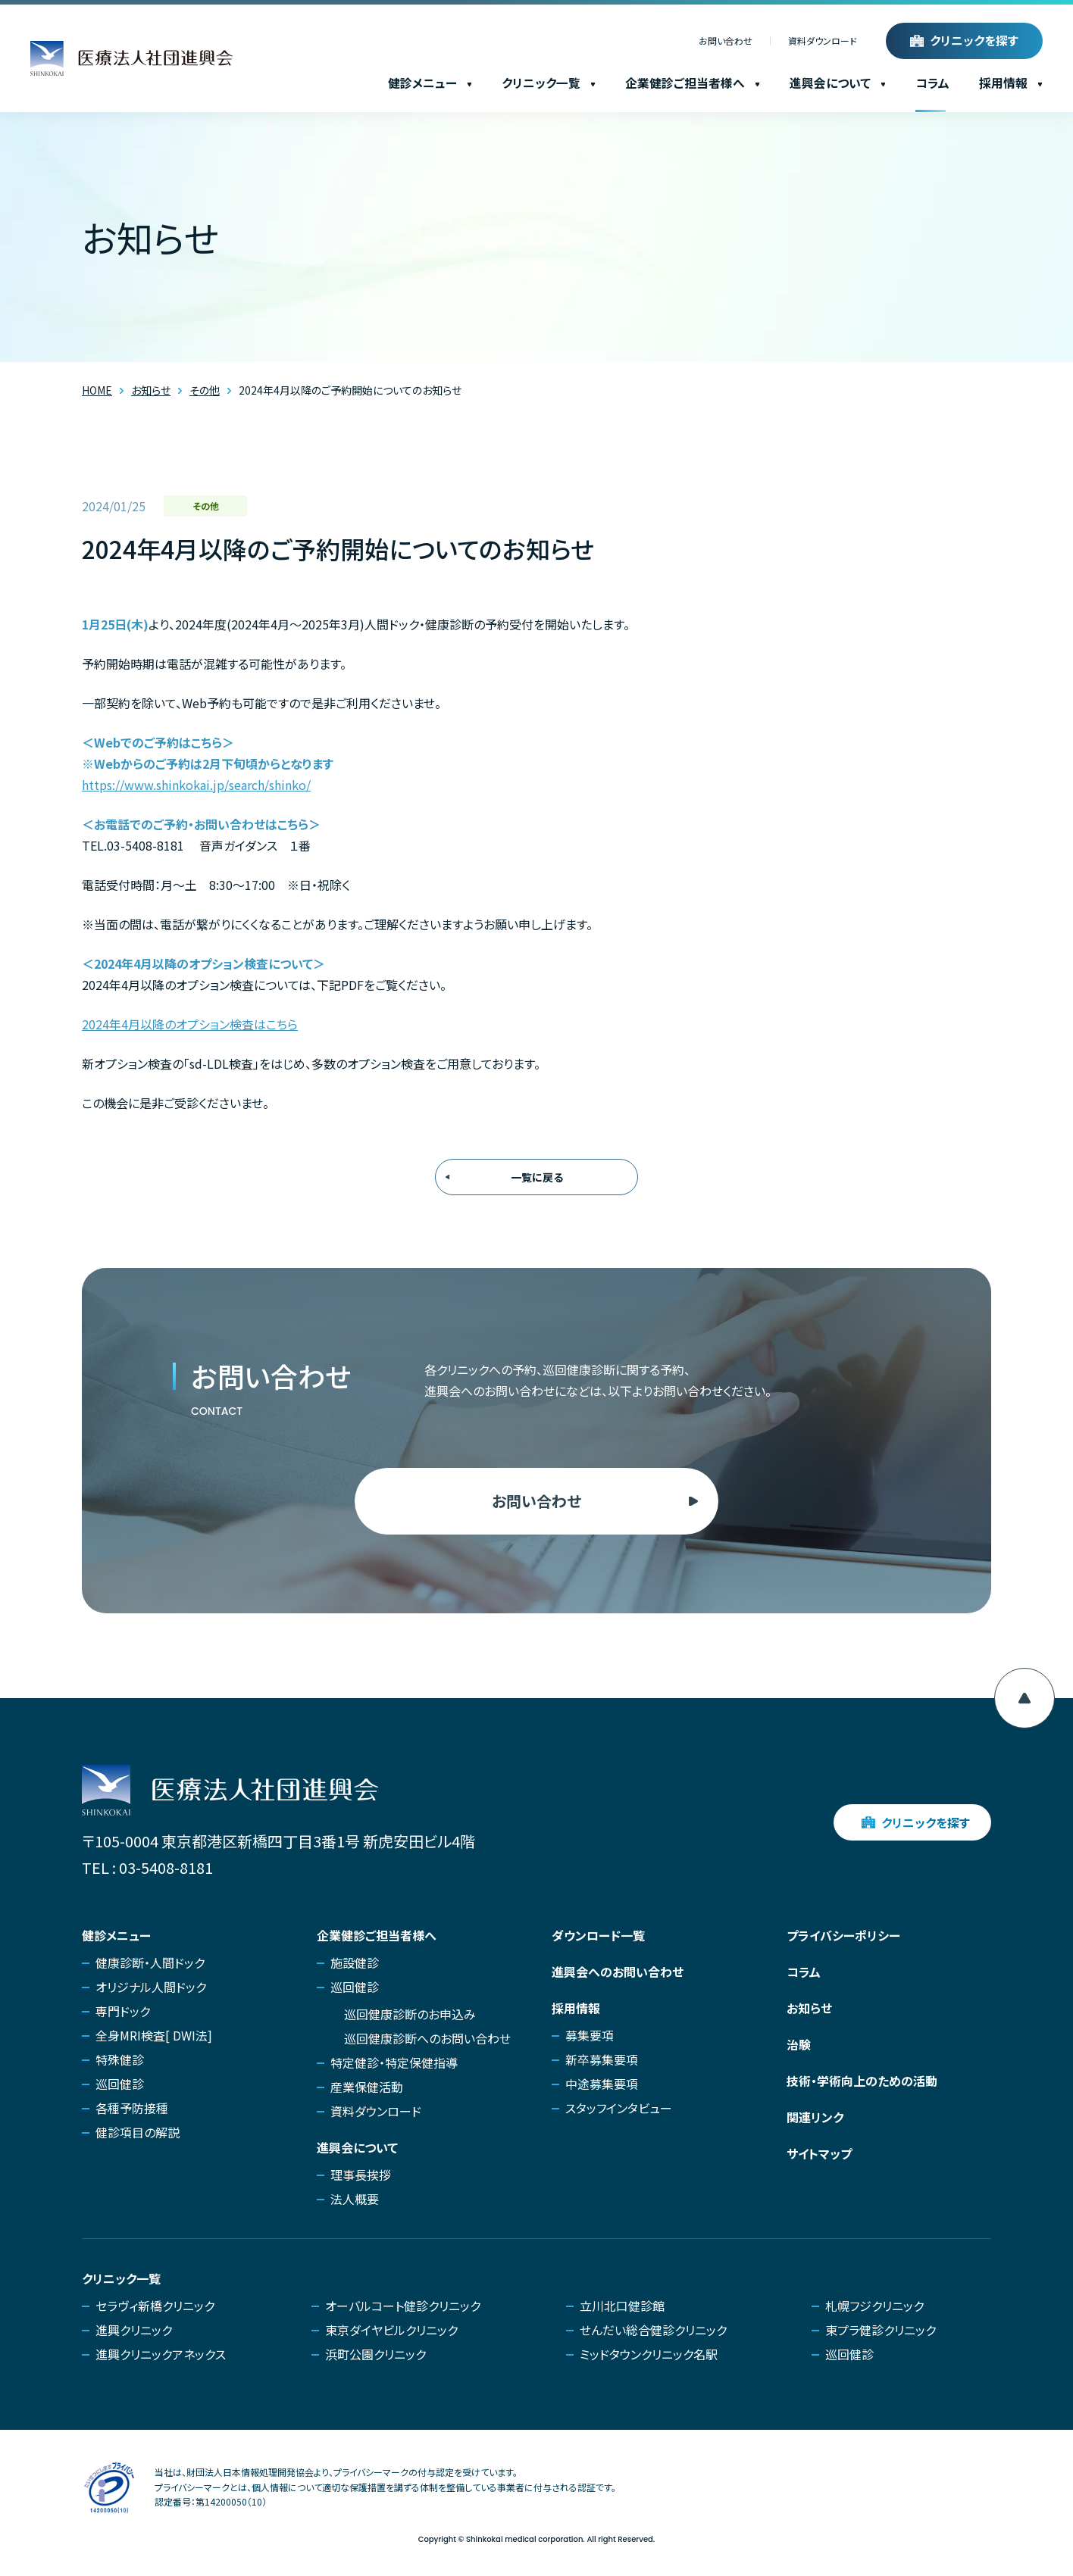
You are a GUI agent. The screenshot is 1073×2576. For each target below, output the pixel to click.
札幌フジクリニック (874, 2306)
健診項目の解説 (137, 2132)
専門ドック (122, 2011)
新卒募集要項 (601, 2059)
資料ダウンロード (822, 40)
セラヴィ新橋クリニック (154, 2306)
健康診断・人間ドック (150, 1962)
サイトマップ (819, 2153)
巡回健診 (119, 2084)
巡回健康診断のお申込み (410, 2014)
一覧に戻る (537, 1177)
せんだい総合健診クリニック (653, 2330)
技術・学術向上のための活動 (862, 2081)
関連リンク (815, 2117)
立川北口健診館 (622, 2306)
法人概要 (354, 2199)
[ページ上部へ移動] (1024, 1698)
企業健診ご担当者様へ (692, 83)
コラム (932, 83)
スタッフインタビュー (618, 2108)
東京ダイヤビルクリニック (391, 2330)
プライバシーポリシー (843, 1935)
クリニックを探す (974, 40)
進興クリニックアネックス (160, 2354)
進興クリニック (133, 2330)
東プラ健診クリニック (880, 2330)
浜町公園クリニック (375, 2354)
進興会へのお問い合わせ (618, 1971)
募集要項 (589, 2035)
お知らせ (809, 2008)
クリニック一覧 (549, 83)
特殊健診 (119, 2059)
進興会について (838, 83)
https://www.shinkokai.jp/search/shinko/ (196, 785)
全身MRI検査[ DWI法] (153, 2035)
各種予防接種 (131, 2108)
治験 (799, 2044)
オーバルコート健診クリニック (402, 2306)
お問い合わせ (725, 40)
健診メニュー (430, 83)
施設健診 (354, 1962)
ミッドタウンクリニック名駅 (649, 2354)
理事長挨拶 (360, 2174)
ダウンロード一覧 (598, 1935)
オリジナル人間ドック (150, 1987)
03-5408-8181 (166, 1867)
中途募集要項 (601, 2084)
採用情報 (1011, 83)
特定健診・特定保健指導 (394, 2062)
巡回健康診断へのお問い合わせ (427, 2038)
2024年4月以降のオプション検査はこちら (190, 1024)
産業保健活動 (366, 2087)
